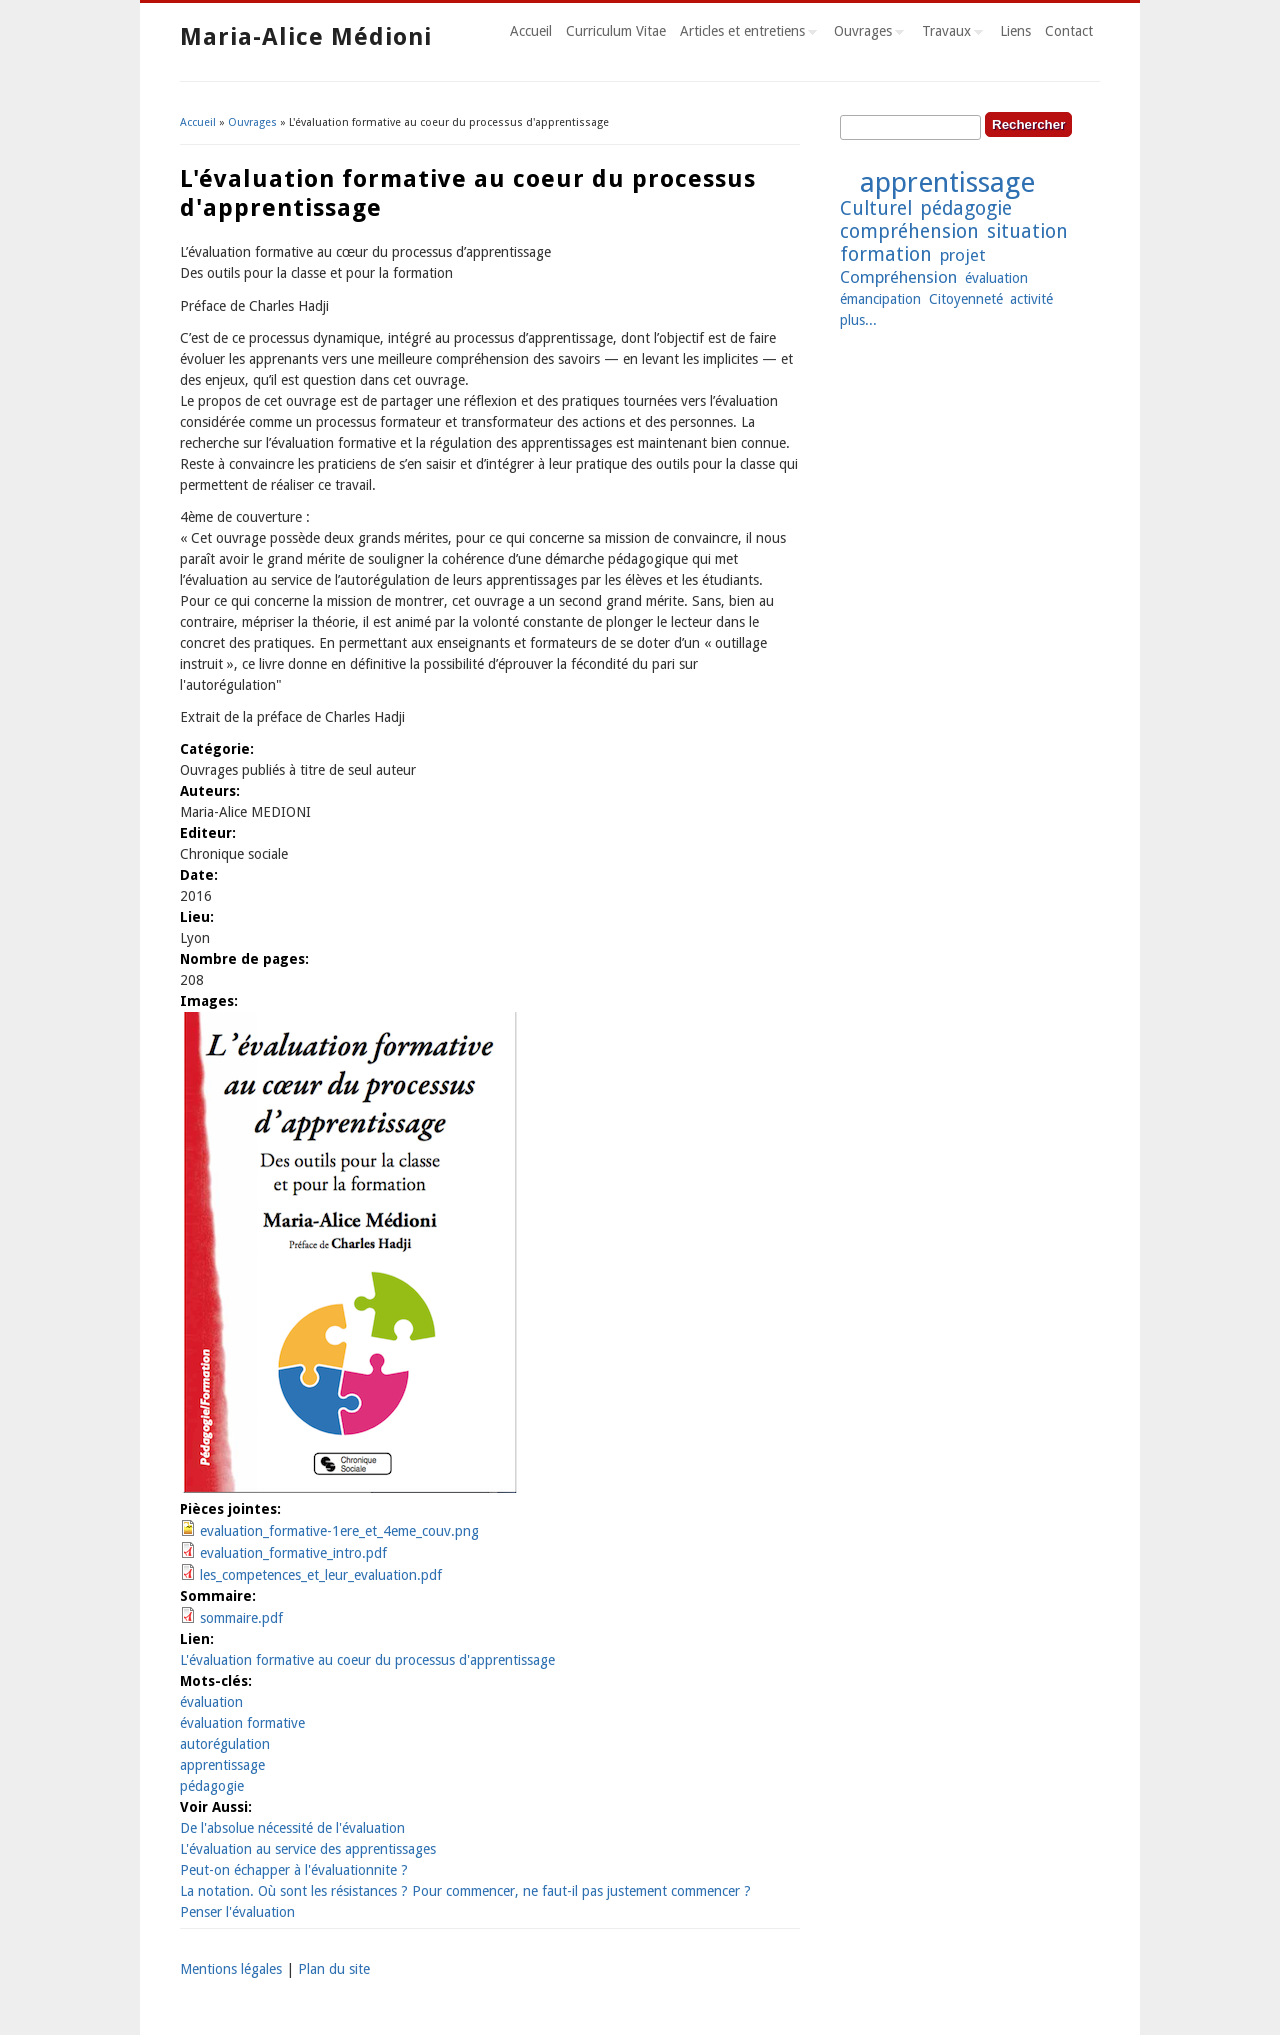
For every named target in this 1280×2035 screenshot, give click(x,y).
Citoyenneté (966, 299)
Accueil (531, 31)
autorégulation (225, 1744)
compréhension (909, 231)
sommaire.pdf (241, 1618)
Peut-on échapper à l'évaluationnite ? (294, 1870)
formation (886, 254)
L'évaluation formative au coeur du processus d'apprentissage (367, 1660)
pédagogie (212, 1786)
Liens (1015, 31)
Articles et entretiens (745, 34)
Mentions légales (231, 1969)
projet (963, 255)
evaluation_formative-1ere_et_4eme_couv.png (339, 1531)
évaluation (211, 1702)
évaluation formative (242, 1723)
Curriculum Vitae (616, 31)
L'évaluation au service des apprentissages (308, 1849)
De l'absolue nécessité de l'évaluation (292, 1828)
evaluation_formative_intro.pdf (293, 1553)
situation (1027, 231)
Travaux (949, 34)
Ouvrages (865, 34)
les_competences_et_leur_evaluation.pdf (321, 1575)
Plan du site (334, 1969)
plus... (858, 320)
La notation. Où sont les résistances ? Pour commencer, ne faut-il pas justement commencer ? (465, 1891)
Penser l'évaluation (237, 1912)
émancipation (880, 299)
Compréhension (898, 277)
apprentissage (222, 1765)
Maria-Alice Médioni (306, 37)
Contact (1069, 31)
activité (1031, 299)
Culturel (876, 208)
